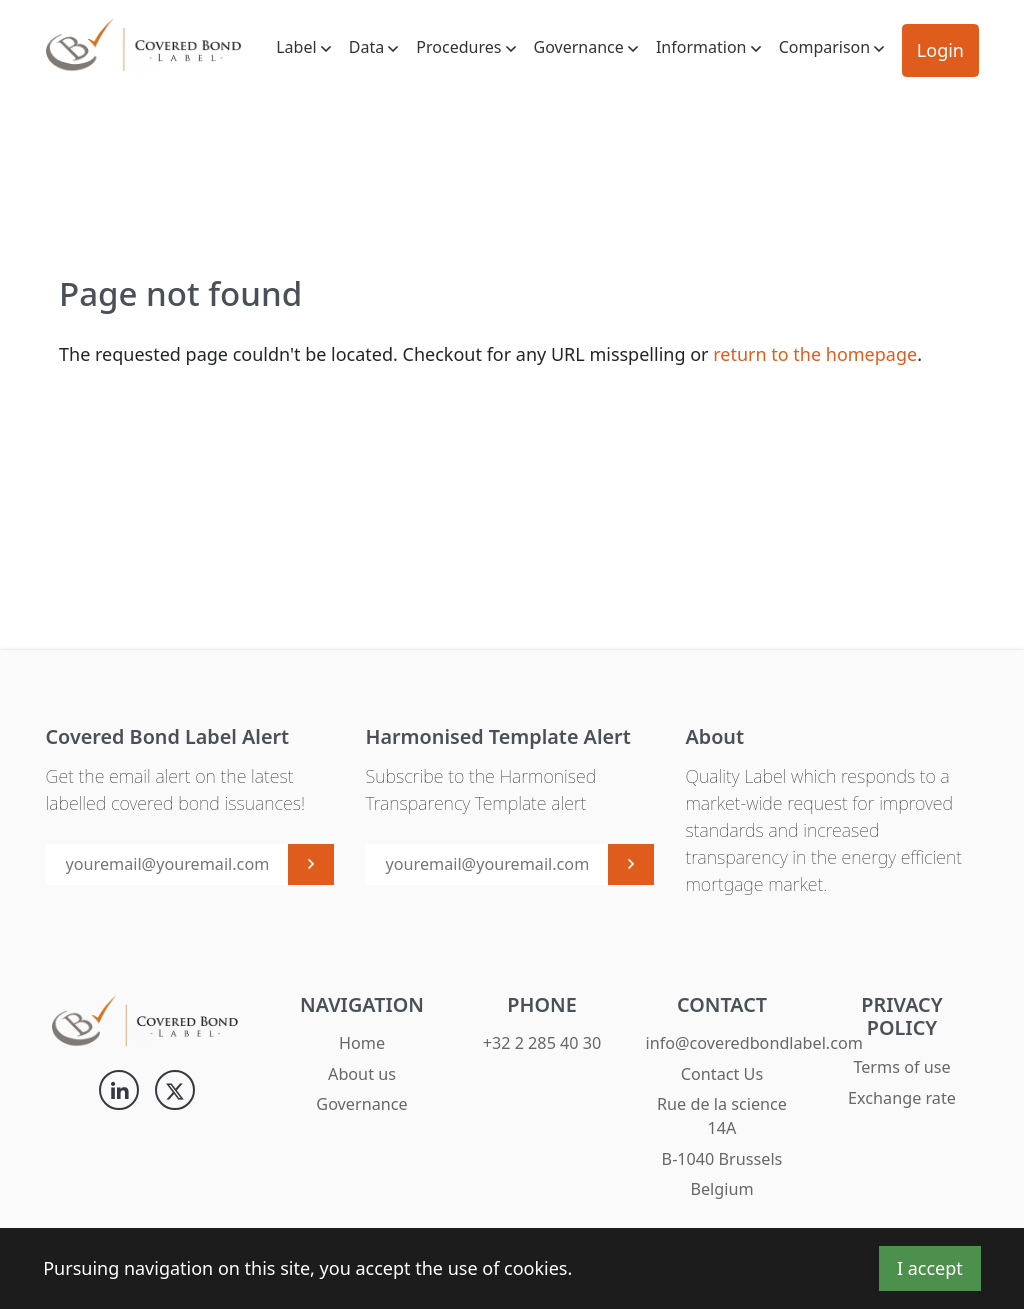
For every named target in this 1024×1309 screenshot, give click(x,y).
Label (303, 47)
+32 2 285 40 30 (542, 1043)
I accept (930, 1268)
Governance (586, 47)
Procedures (465, 47)
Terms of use (901, 1067)
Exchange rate (902, 1098)
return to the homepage (815, 354)
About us (362, 1074)
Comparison (832, 47)
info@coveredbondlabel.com (754, 1043)
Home (362, 1043)
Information (708, 47)
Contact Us (722, 1074)
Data (374, 47)
